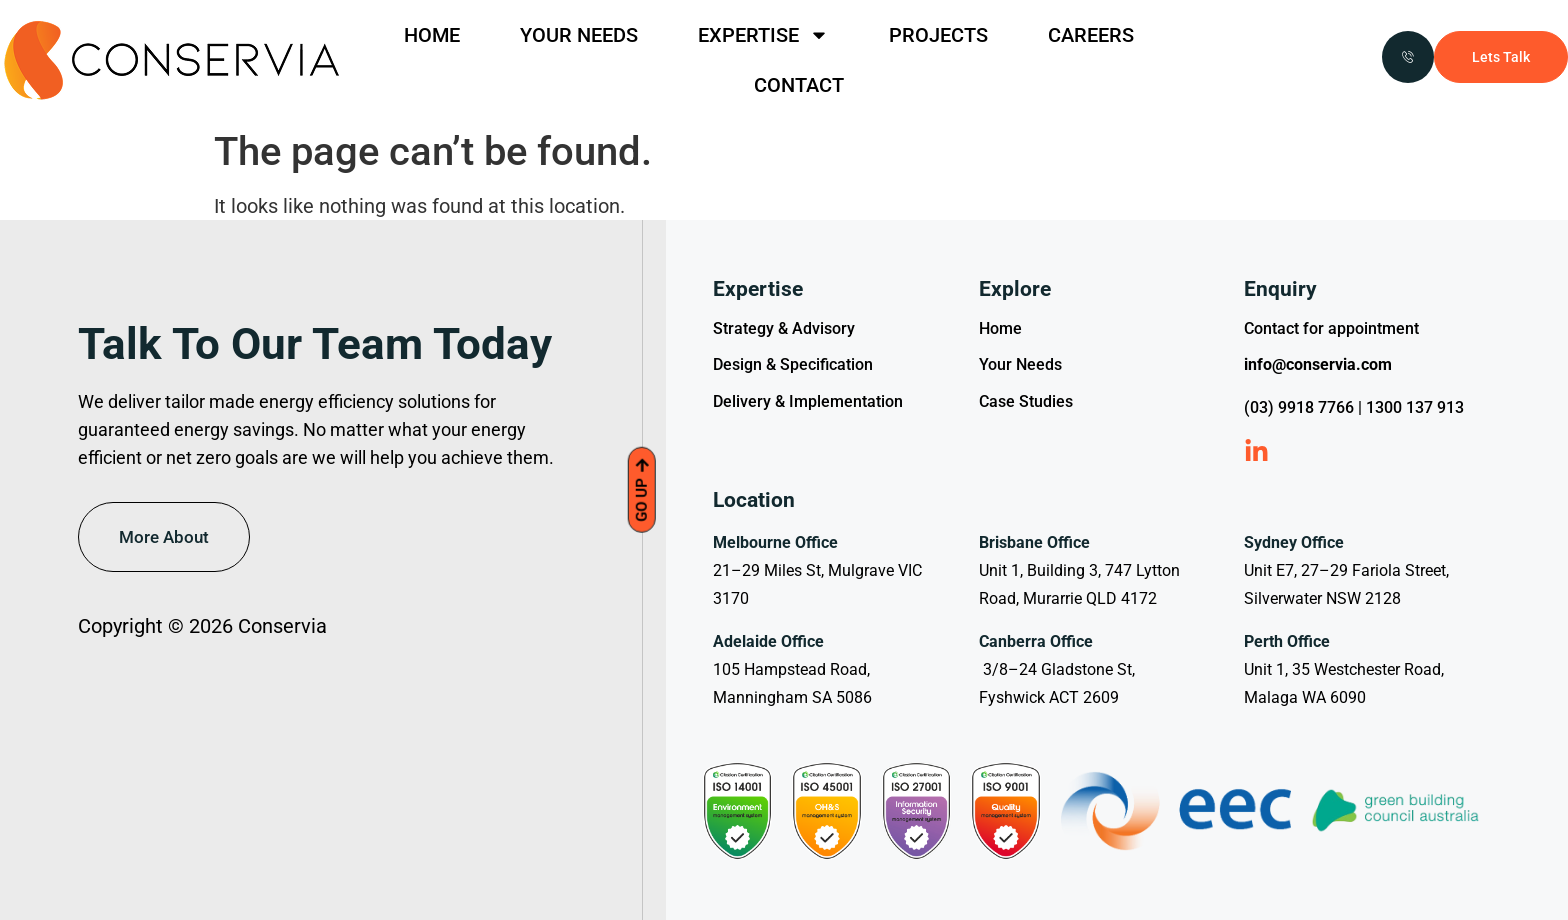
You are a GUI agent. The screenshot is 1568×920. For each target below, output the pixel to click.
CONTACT (799, 85)
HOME (432, 35)
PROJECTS (938, 35)
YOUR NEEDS (579, 35)
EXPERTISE (763, 35)
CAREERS (1091, 35)
